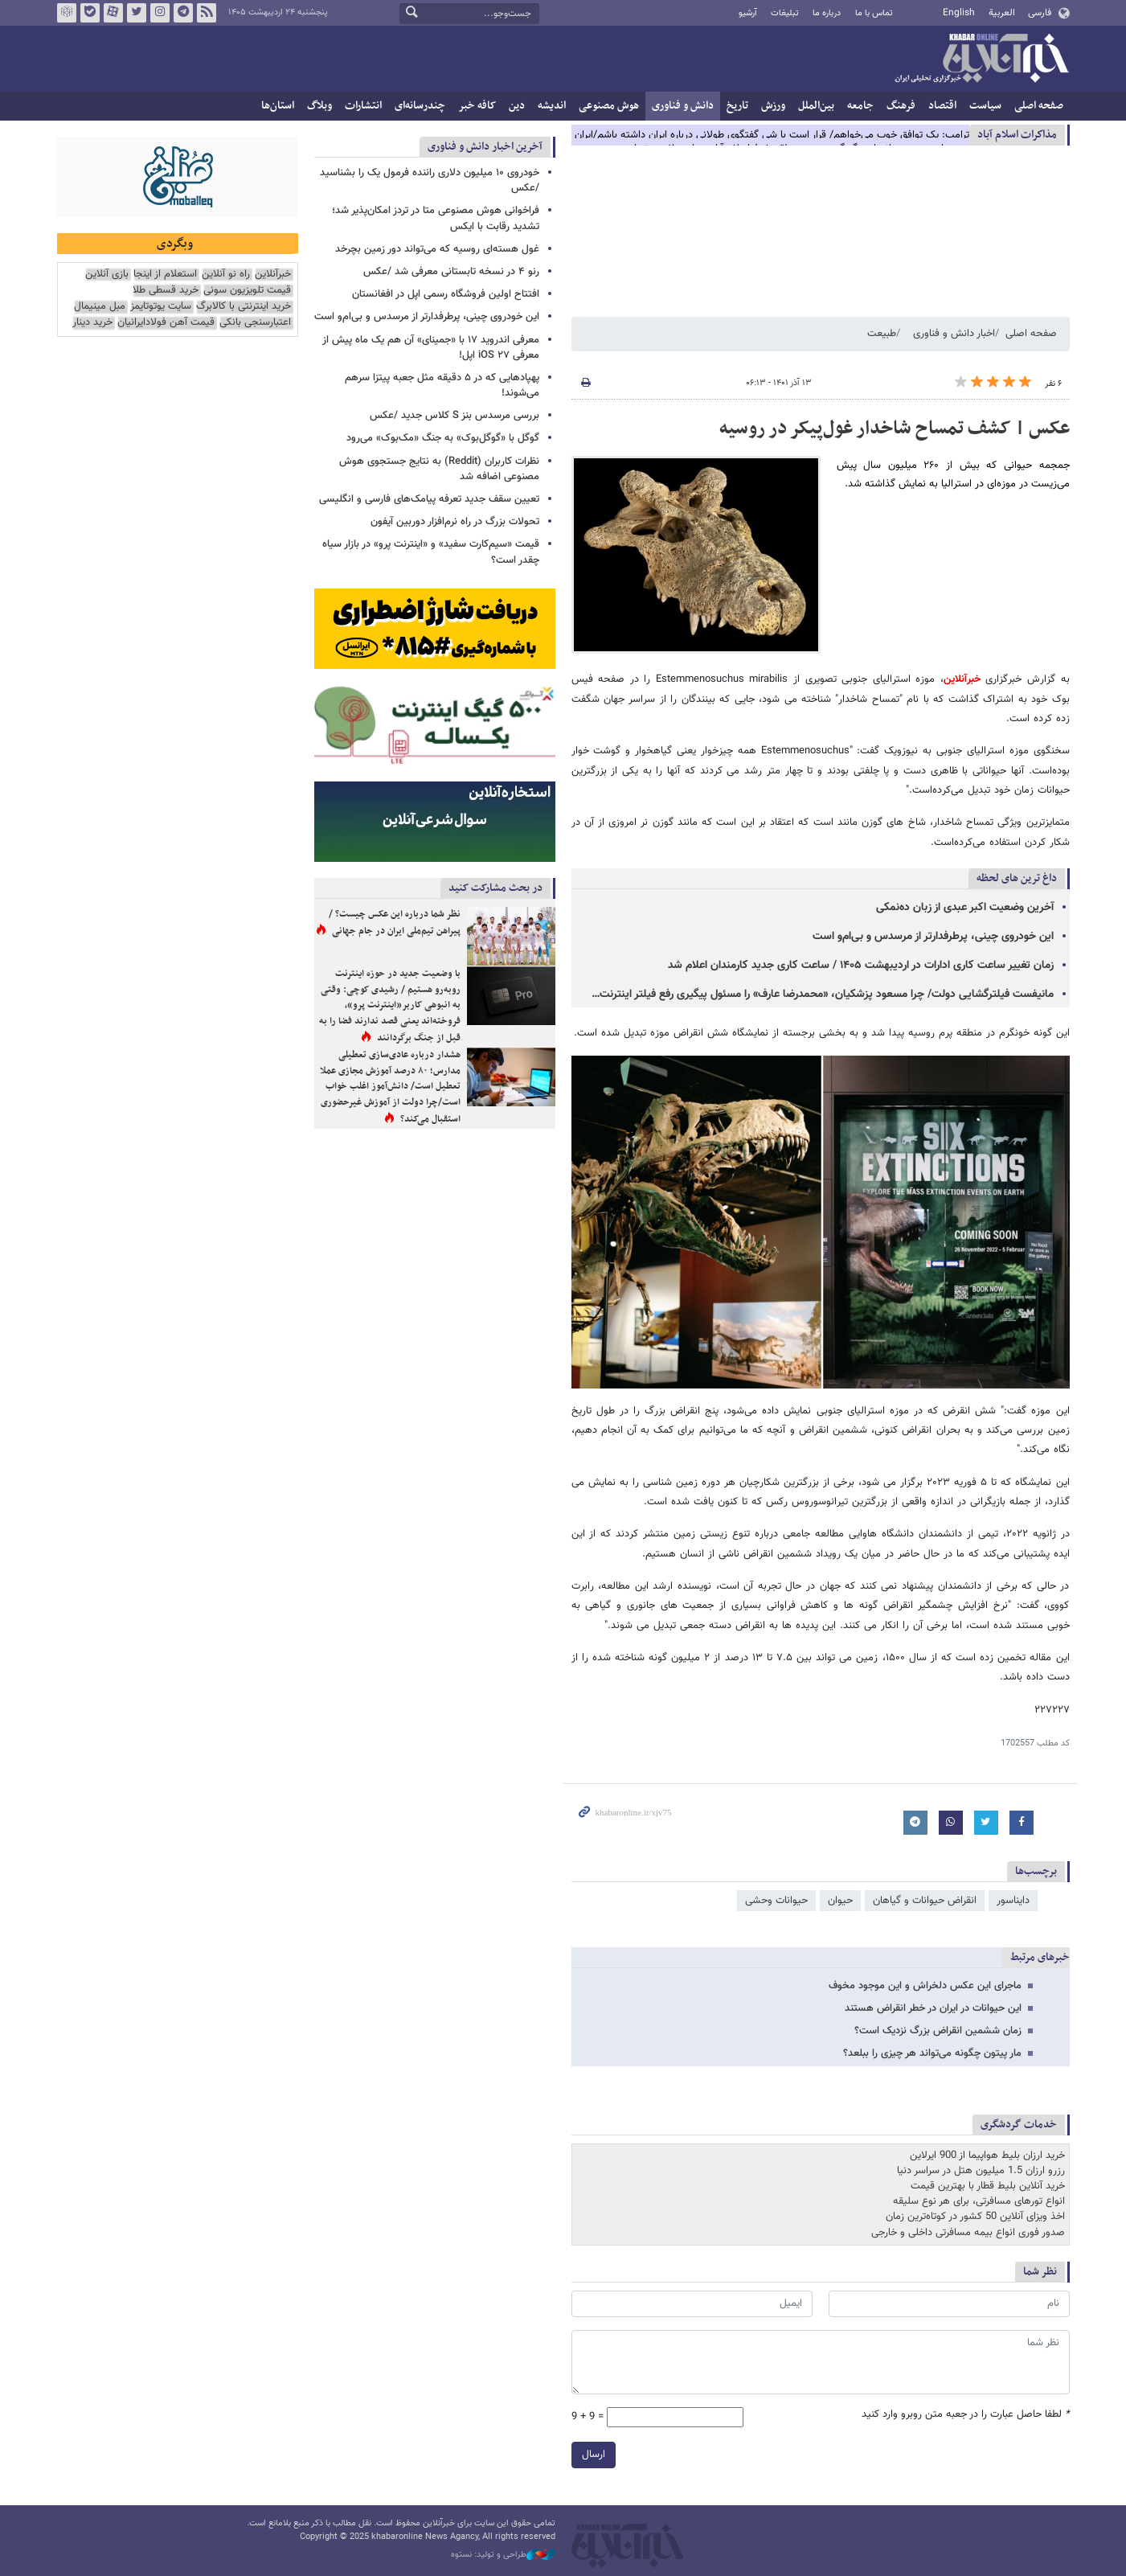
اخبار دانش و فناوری (954, 334)
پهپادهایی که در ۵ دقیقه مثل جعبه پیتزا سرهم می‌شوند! (442, 385)
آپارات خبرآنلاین (112, 13)
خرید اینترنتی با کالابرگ (243, 306)
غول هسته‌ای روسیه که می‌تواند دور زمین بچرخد (437, 249)
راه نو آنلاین (226, 274)
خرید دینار (92, 322)
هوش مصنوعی (609, 105)
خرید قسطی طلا (166, 290)
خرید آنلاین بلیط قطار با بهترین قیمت (988, 2186)
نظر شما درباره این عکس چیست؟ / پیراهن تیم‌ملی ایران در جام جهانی (395, 923)
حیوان (840, 1901)
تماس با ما (874, 13)
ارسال (593, 2455)
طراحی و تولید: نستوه (503, 2555)
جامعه (860, 105)
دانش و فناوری (683, 105)
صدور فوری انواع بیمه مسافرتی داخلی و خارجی (968, 2233)
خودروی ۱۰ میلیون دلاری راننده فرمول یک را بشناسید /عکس (429, 180)
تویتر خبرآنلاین (136, 13)
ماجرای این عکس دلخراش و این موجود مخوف (925, 1986)
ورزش (773, 105)
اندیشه (552, 105)
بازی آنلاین (107, 274)
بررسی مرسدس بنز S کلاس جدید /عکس (454, 416)
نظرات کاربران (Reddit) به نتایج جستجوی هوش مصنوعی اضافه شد (439, 469)
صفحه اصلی (1038, 105)
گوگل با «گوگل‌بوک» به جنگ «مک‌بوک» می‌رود (442, 438)
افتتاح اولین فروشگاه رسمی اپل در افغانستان (445, 294)
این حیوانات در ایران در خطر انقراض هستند (933, 2008)
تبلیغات (785, 13)
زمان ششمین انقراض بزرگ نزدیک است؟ (938, 2031)
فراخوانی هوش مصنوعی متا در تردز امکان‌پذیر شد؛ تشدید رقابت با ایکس (435, 218)
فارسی (1039, 13)
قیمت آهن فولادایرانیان (166, 322)
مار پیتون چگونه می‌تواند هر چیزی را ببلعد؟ (932, 2053)
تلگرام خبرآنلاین (182, 13)
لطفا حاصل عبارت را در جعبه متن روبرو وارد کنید (966, 2414)
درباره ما (827, 13)
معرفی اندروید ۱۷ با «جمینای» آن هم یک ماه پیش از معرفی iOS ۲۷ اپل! (430, 347)
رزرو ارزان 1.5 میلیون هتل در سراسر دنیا (981, 2171)
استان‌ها (277, 105)
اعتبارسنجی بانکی (255, 322)
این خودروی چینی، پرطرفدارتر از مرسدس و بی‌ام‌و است (933, 936)
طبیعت (881, 334)
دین (517, 105)
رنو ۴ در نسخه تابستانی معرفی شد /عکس (451, 272)
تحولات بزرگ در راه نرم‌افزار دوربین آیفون (455, 522)
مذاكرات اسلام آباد (1017, 134)
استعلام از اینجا (165, 274)
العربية (1002, 13)
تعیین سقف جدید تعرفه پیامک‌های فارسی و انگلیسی (429, 499)
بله (89, 13)
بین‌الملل (816, 105)
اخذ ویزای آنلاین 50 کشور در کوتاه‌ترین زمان (975, 2217)
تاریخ (737, 105)
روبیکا (66, 13)
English (959, 13)
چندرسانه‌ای (420, 105)
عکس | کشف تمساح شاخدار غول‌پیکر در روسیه (894, 428)
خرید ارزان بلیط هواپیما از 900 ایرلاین (987, 2155)
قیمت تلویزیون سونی (247, 290)
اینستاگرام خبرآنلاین (159, 13)
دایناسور (1013, 1901)
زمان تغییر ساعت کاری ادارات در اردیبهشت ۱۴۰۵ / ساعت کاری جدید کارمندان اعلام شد (861, 965)
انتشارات (363, 105)
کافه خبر (477, 105)
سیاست (985, 105)
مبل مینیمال (99, 306)
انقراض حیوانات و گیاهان (925, 1901)
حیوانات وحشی (776, 1901)
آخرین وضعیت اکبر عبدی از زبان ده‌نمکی (965, 908)
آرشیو (748, 13)
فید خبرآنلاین (206, 13)
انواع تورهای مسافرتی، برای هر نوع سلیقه (979, 2201)
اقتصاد (942, 105)
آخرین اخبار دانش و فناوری (485, 146)
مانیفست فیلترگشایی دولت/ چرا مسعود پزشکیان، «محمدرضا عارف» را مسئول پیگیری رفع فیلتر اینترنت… (823, 994)
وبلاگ (319, 105)
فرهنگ (900, 105)
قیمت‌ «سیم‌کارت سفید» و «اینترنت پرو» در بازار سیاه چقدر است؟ (430, 552)
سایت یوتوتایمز (160, 306)
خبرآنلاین (981, 59)
